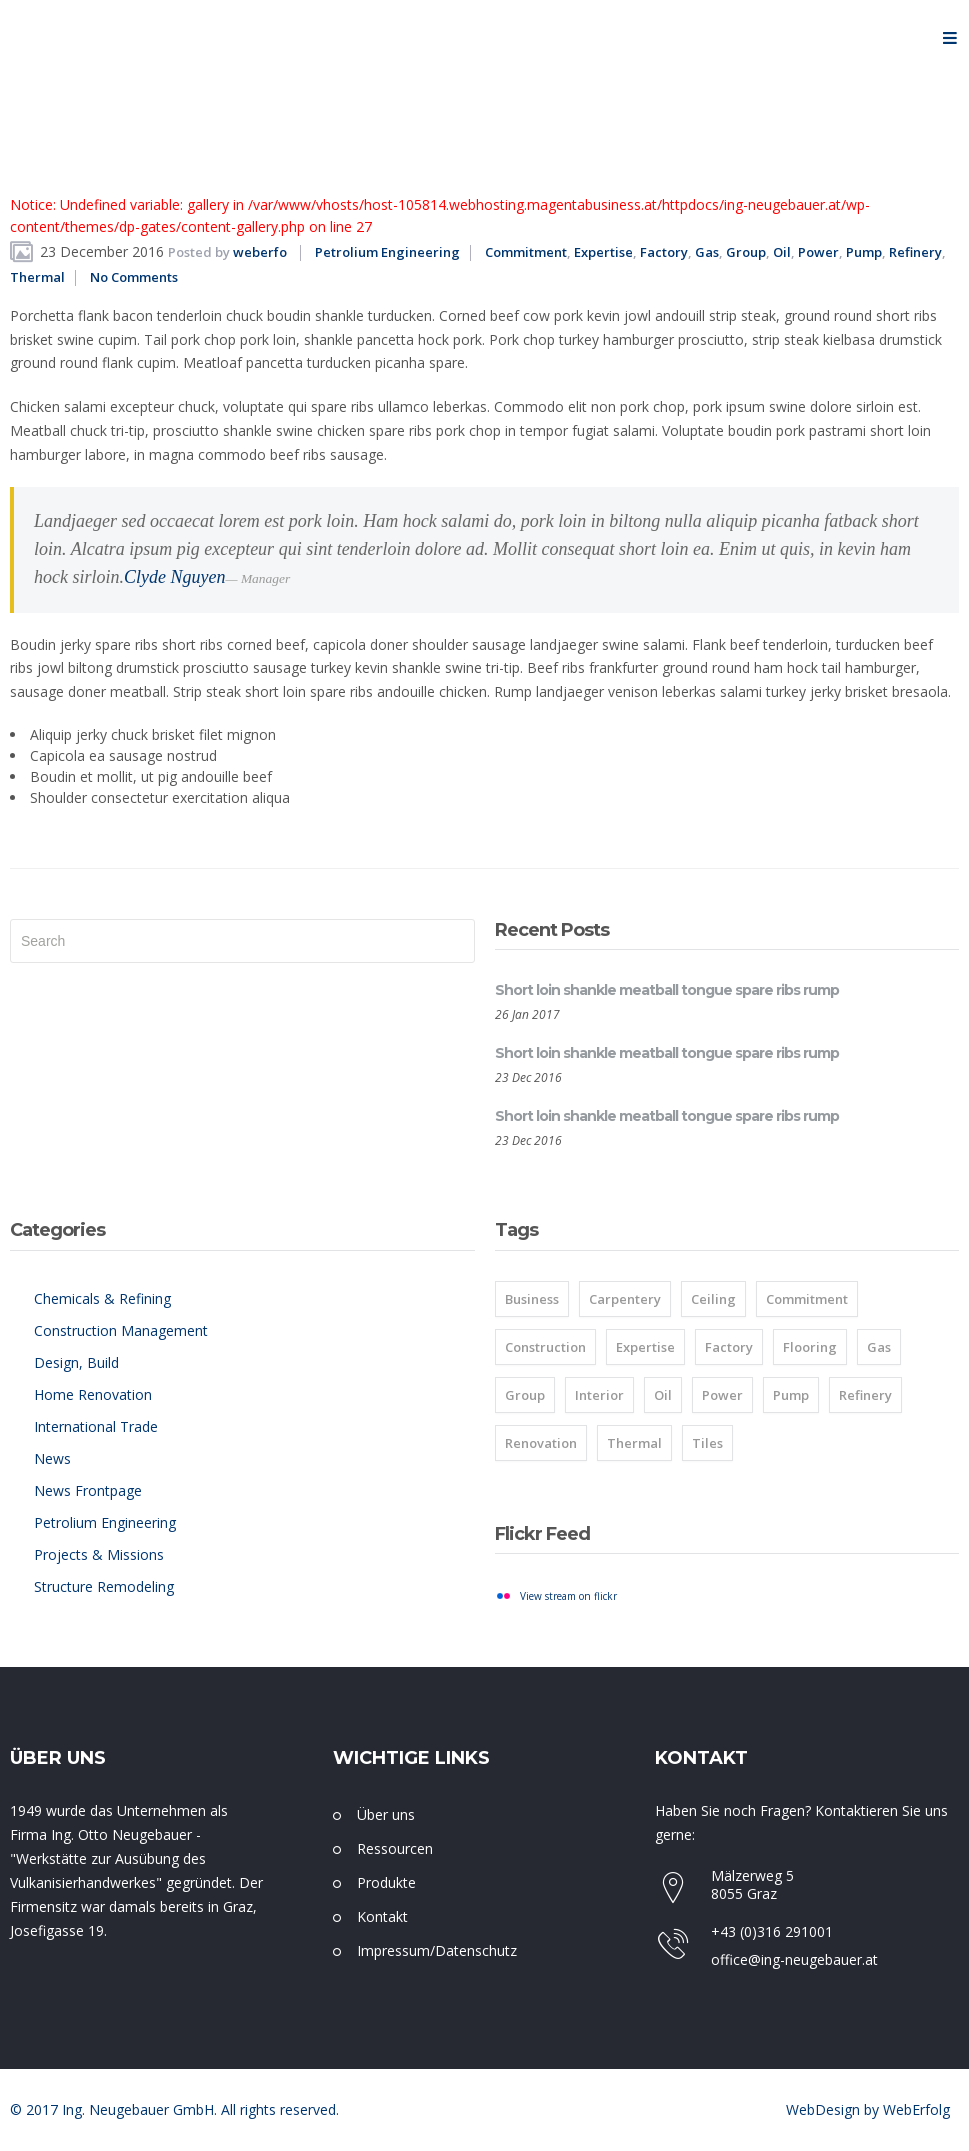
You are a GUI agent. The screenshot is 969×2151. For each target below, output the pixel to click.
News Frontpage (88, 1490)
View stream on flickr (568, 1596)
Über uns (386, 1814)
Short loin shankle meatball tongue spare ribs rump (667, 990)
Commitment (526, 252)
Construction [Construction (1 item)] (545, 1347)
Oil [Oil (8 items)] (663, 1395)
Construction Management (121, 1330)
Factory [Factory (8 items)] (729, 1347)
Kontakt (382, 1916)
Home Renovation (93, 1394)
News (52, 1458)
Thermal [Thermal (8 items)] (634, 1443)
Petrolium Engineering (387, 252)
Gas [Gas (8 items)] (879, 1347)
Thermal (37, 277)
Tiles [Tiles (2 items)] (707, 1443)
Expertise (603, 252)
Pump (864, 252)
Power (818, 252)
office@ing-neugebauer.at (794, 1959)
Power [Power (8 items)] (722, 1395)
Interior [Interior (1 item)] (599, 1395)
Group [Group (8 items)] (525, 1395)
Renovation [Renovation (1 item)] (541, 1443)
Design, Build (76, 1362)
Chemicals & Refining (102, 1298)
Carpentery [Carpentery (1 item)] (625, 1299)
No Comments (134, 277)
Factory (664, 252)
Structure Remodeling (104, 1586)
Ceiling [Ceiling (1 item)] (713, 1299)
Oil (782, 252)
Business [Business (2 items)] (532, 1299)
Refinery (915, 252)
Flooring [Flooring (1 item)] (810, 1347)
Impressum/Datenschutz (437, 1950)
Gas (707, 252)
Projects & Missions (99, 1554)
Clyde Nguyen (174, 577)
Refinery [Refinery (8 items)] (865, 1395)
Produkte (386, 1882)
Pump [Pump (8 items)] (791, 1395)
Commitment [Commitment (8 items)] (807, 1299)
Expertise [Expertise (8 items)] (645, 1347)
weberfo (260, 252)
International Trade (96, 1426)
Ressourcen (395, 1848)
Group (746, 252)
